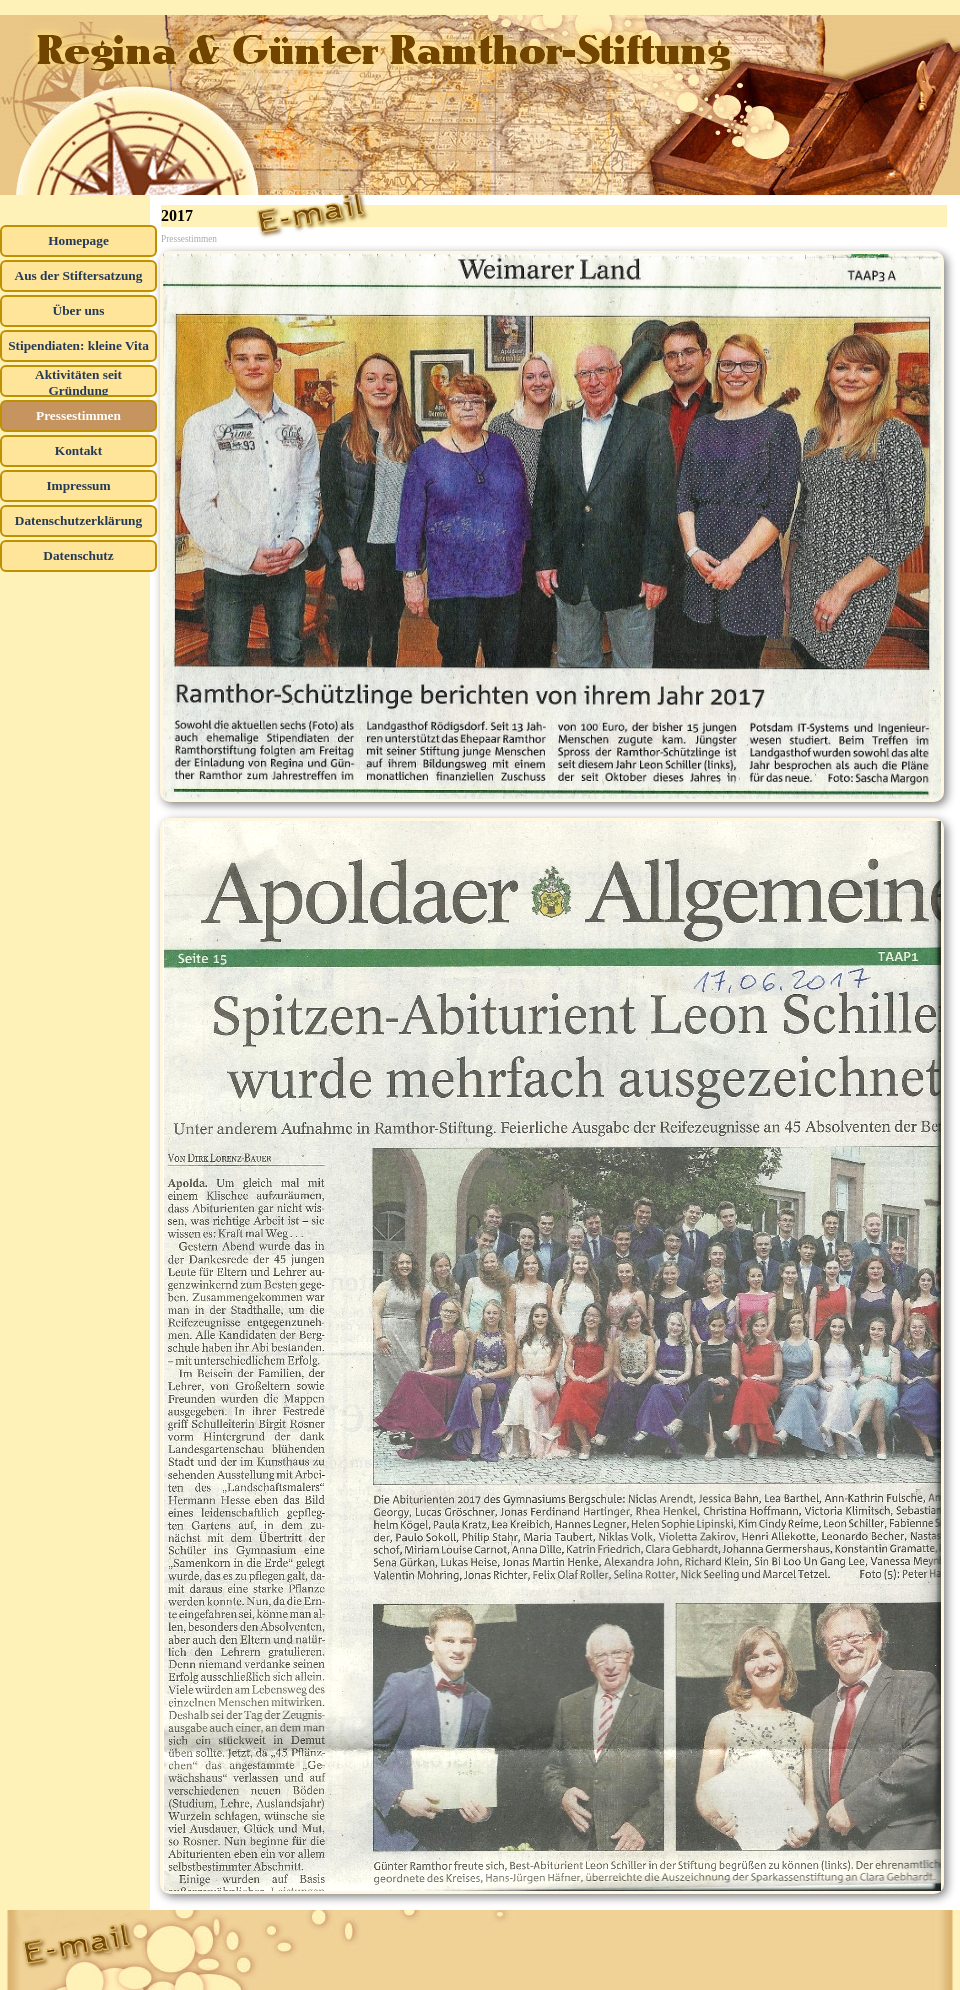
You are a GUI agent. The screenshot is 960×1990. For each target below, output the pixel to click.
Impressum (78, 485)
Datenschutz (78, 555)
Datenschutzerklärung (78, 520)
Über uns (79, 310)
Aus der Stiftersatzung (79, 275)
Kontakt (78, 450)
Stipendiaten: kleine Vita (78, 345)
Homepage (78, 240)
